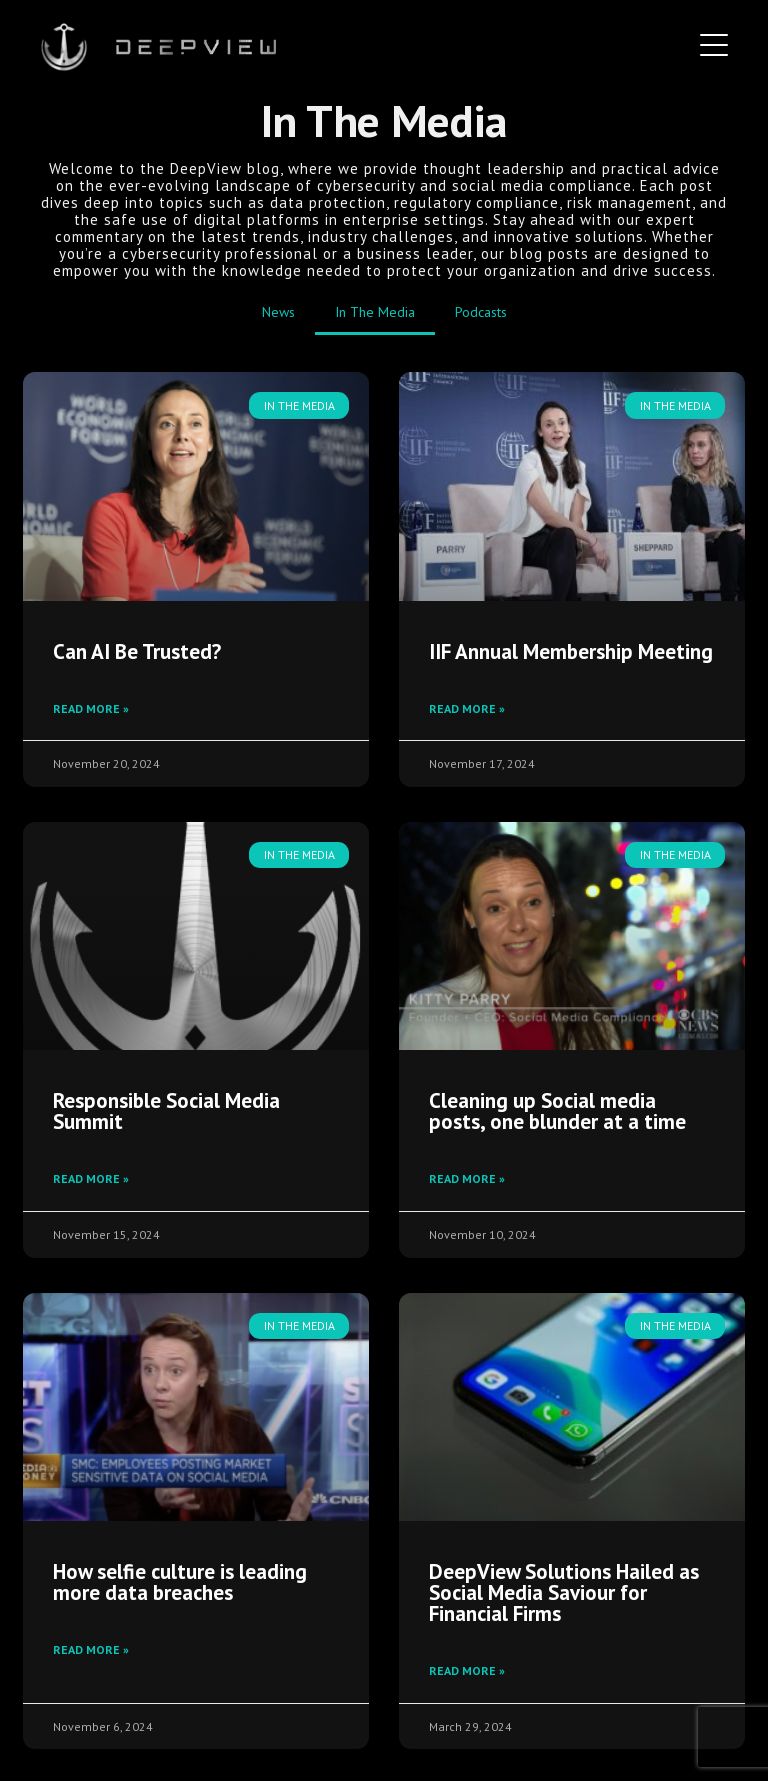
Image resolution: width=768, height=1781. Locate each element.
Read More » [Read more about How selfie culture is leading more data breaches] (91, 1649)
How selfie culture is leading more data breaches (180, 1582)
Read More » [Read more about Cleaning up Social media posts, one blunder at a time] (467, 1178)
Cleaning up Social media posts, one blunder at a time (557, 1111)
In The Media (375, 312)
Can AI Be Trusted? (137, 651)
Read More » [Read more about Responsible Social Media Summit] (91, 1178)
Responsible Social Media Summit (166, 1111)
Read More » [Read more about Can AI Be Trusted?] (91, 708)
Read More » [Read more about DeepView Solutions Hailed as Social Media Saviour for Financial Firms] (467, 1670)
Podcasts (481, 312)
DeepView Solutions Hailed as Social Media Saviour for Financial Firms (564, 1592)
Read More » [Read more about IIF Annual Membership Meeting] (467, 708)
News (278, 312)
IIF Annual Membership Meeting (571, 651)
